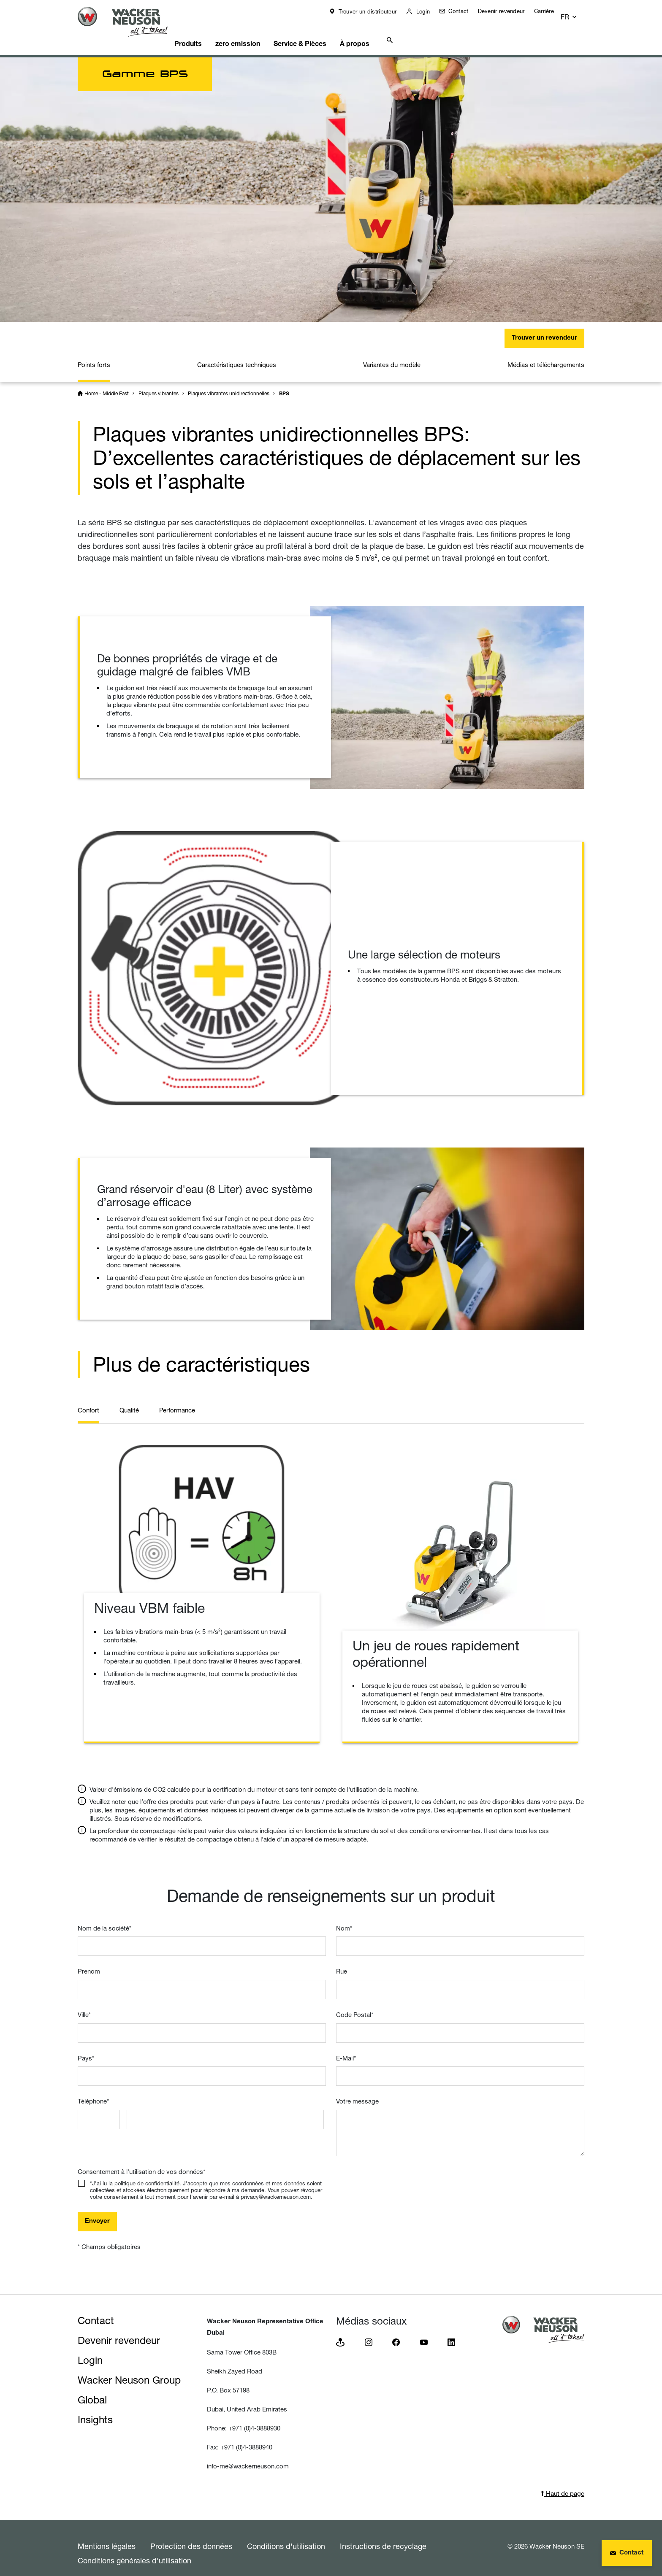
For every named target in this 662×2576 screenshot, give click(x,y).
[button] (576, 13)
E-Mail (346, 2048)
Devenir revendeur (507, 11)
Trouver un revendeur (544, 327)
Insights (95, 2409)
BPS (284, 383)
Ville (84, 2004)
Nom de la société (104, 1918)
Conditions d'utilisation (286, 2535)
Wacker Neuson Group (129, 2369)
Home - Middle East (106, 383)
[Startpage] (129, 22)
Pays (86, 2048)
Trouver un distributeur (372, 11)
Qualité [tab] (129, 1400)
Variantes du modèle (392, 354)
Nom (344, 1918)
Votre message (357, 2091)
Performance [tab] (177, 1400)
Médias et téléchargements (545, 354)
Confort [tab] (88, 1400)
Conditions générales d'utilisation (134, 2549)
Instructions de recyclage (383, 2535)
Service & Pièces (324, 31)
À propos (383, 31)
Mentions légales (107, 2535)
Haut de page (562, 2483)
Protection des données (191, 2535)
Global (92, 2389)
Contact (463, 11)
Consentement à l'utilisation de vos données (141, 2161)
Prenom (89, 1961)
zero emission (257, 31)
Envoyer (97, 2211)
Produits (203, 31)
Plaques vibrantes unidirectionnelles (228, 383)
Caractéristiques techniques (236, 354)
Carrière (550, 11)
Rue (341, 1961)
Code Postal (354, 2004)
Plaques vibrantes (158, 383)
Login (428, 11)
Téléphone (93, 2090)
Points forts (94, 354)
